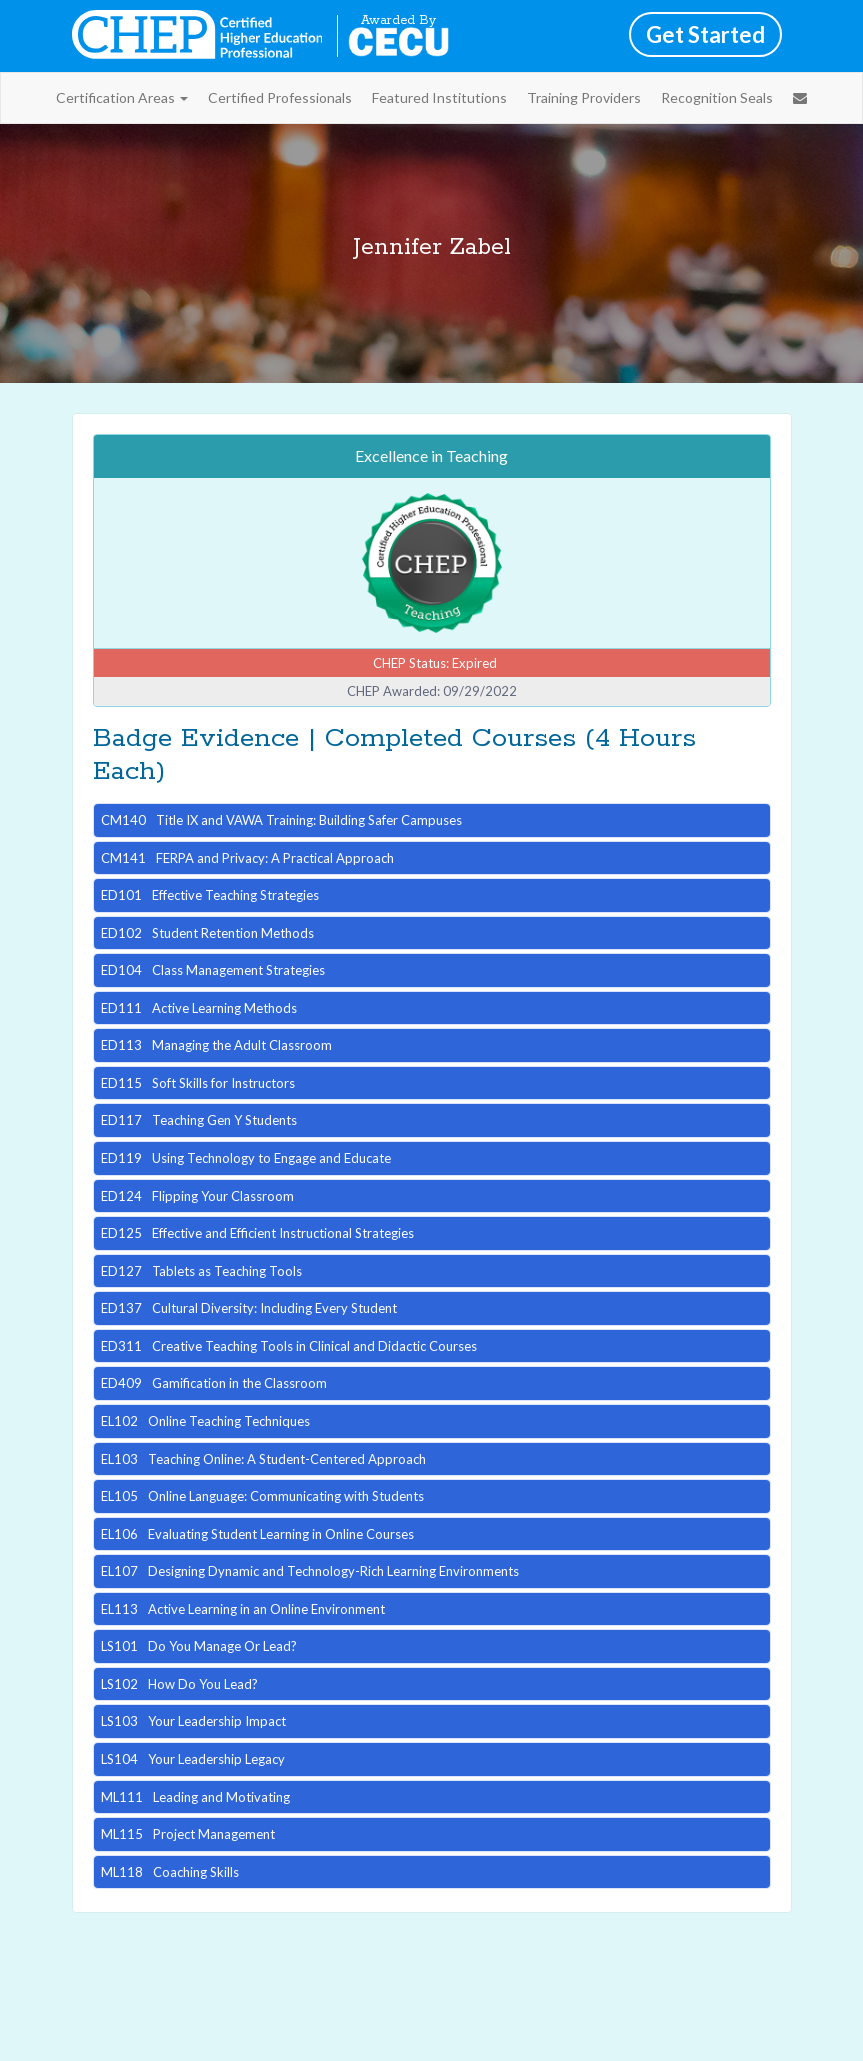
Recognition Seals (717, 97)
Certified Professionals (280, 97)
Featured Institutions (439, 97)
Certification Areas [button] (122, 97)
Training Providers (584, 97)
